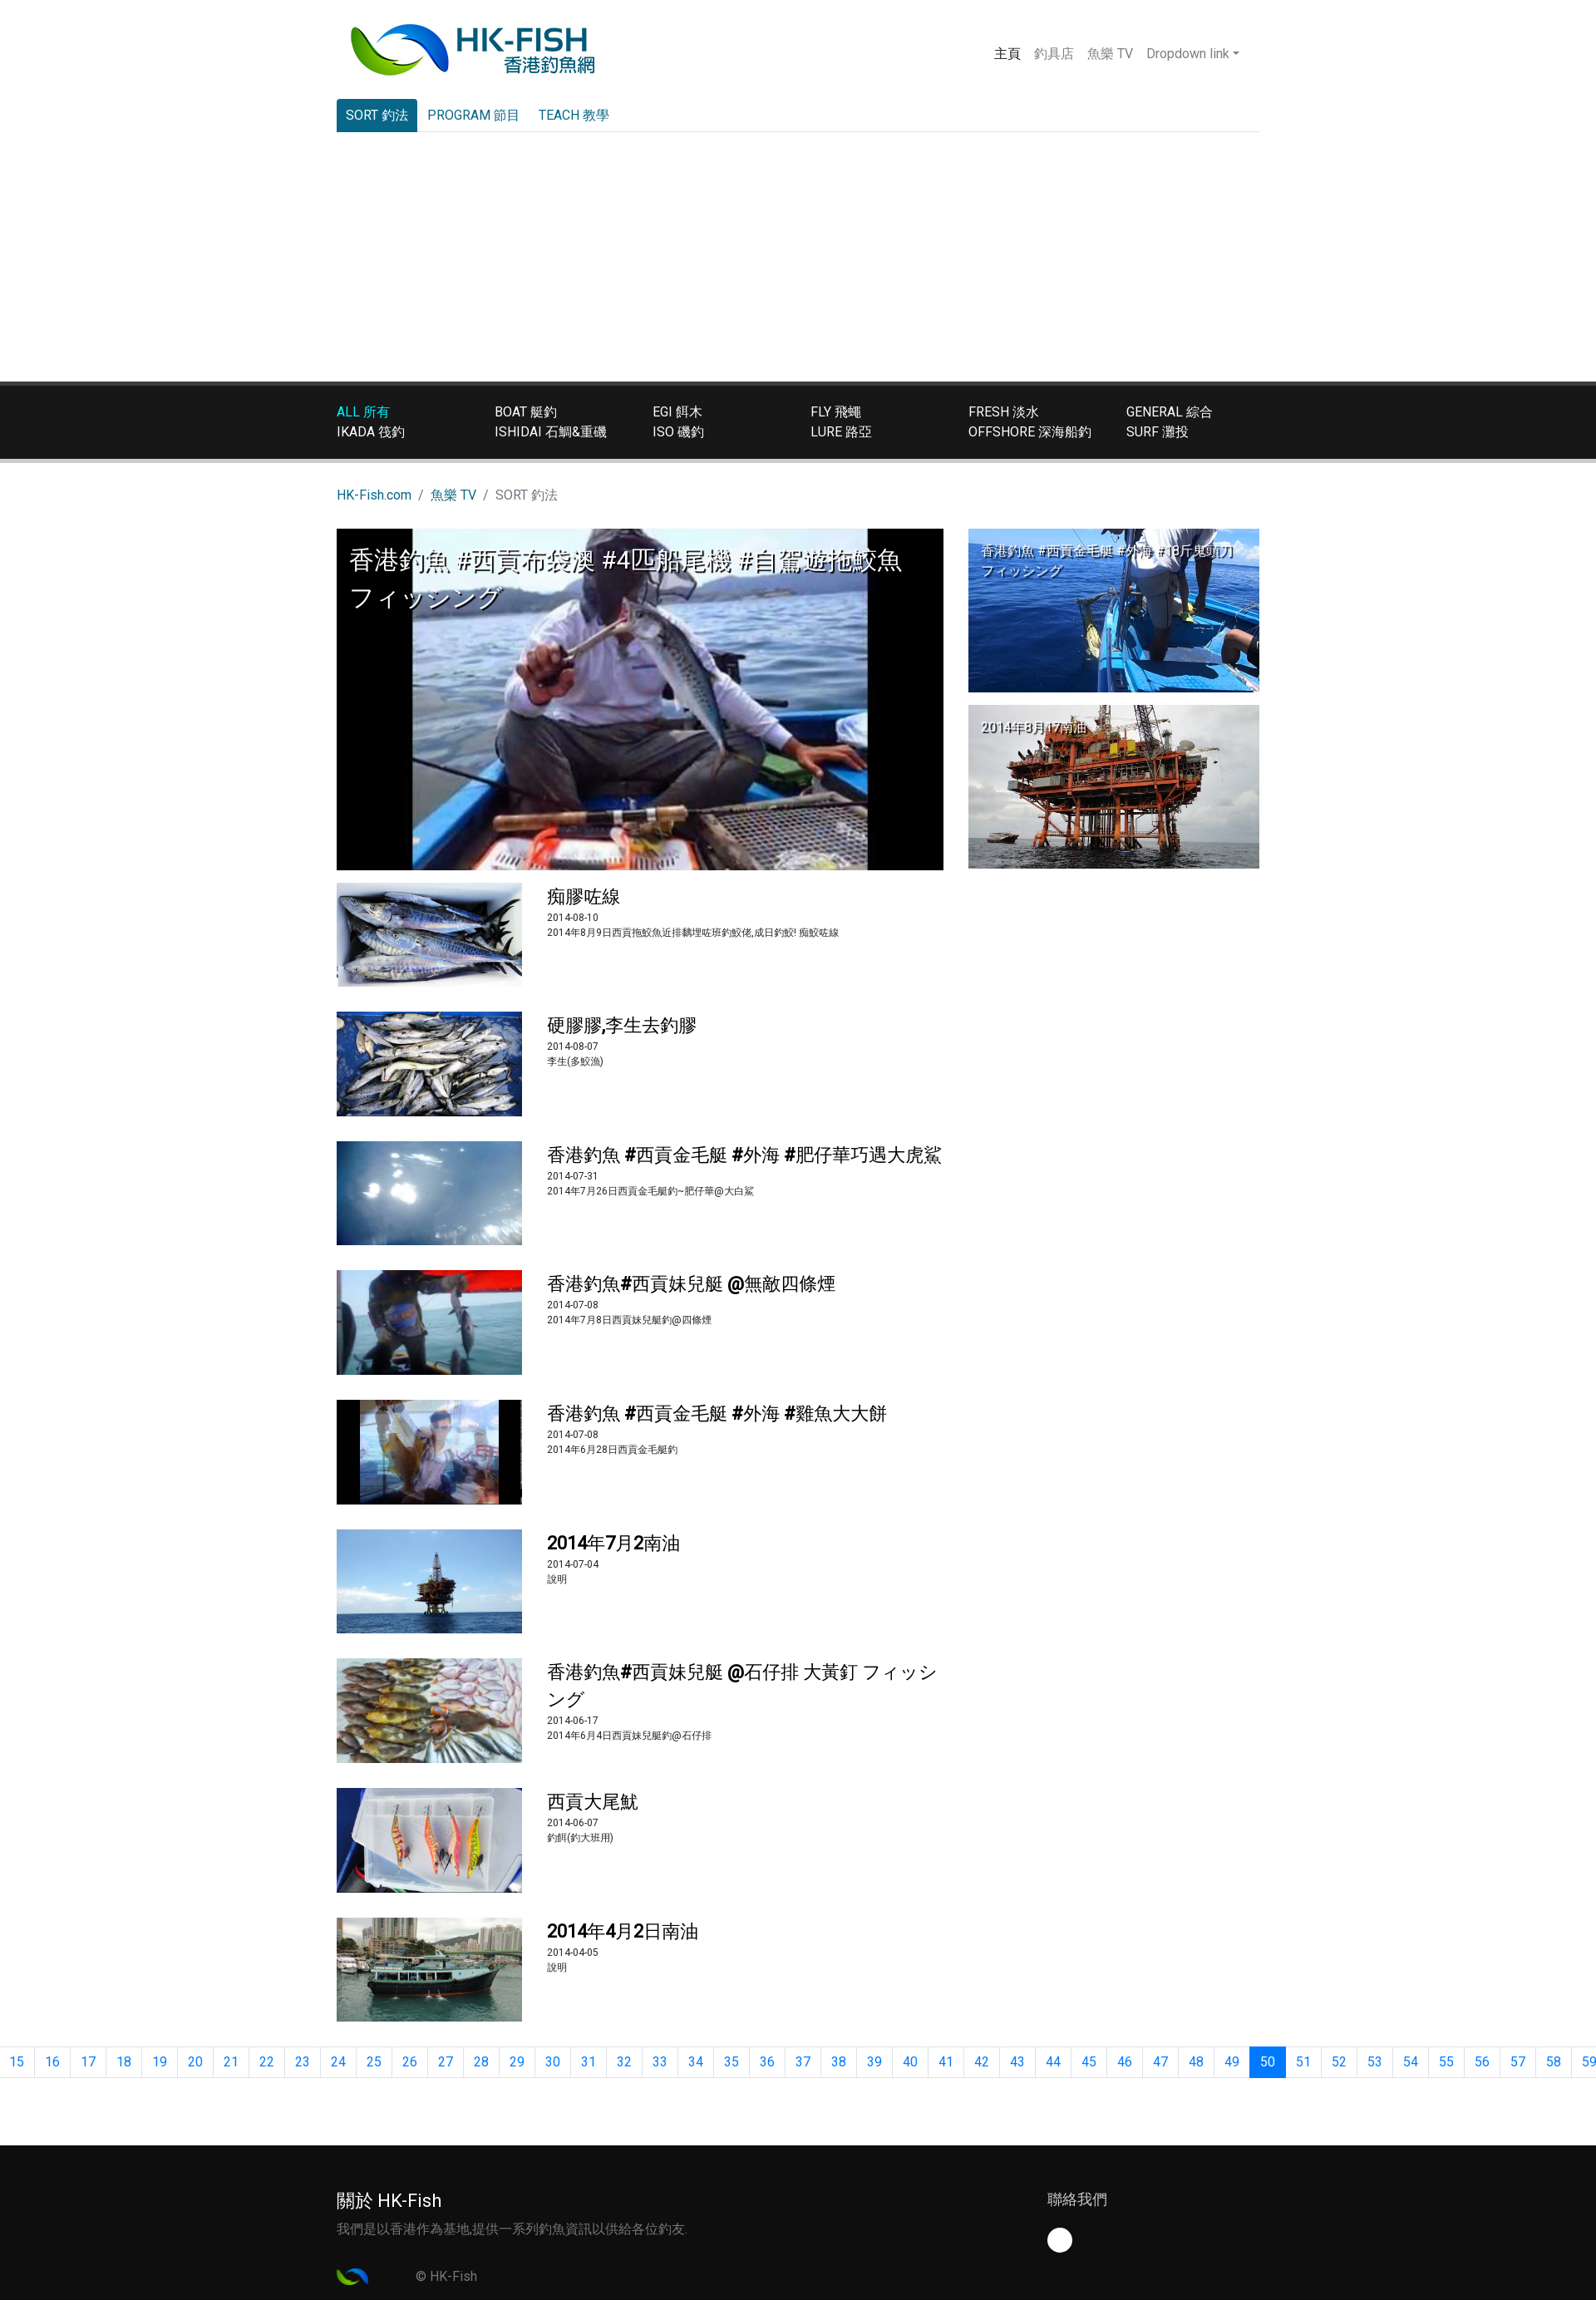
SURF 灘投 (1157, 432)
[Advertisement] (798, 256)
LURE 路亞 (841, 432)
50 (1267, 2062)
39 (874, 2062)
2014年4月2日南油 (622, 1931)
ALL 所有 (363, 412)
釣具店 (1054, 54)
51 (1303, 2062)
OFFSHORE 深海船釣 (1029, 432)
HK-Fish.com (374, 495)
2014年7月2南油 (613, 1543)
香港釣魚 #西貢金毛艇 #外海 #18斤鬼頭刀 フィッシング (1107, 561)
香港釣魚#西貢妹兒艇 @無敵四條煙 (691, 1283)
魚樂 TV (1110, 54)
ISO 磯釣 (678, 432)
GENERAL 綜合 (1169, 412)
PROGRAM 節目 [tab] (473, 115)
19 (159, 2062)
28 (481, 2062)
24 (338, 2062)
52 (1339, 2062)
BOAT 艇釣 (526, 412)
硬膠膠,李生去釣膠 (622, 1025)
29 (517, 2062)
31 (588, 2062)
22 (266, 2062)
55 (1446, 2062)
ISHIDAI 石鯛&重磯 (551, 432)
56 (1482, 2062)
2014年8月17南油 (1033, 727)
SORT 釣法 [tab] (377, 115)
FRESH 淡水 (1003, 412)
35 (731, 2062)
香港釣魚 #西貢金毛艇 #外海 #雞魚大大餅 (717, 1413)
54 (1410, 2062)
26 (409, 2062)
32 (624, 2062)
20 (195, 2062)
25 (374, 2062)
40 (910, 2062)
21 (231, 2062)
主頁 (1010, 52)
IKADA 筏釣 (371, 432)
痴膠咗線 (583, 896)
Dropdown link (1187, 54)
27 (445, 2062)
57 (1517, 2062)
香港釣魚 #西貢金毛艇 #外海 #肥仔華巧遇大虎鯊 (744, 1155)
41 (945, 2062)
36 (767, 2062)
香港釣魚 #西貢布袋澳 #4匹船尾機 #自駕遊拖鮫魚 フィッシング (625, 578)
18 (123, 2062)
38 (838, 2062)
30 (552, 2062)
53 (1374, 2062)
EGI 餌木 (677, 412)
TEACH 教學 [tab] (574, 115)
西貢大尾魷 (592, 1801)
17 (88, 2062)
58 (1553, 2062)
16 (52, 2062)
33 (660, 2062)
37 (803, 2062)
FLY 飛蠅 (835, 412)
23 (302, 2062)
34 (695, 2062)
